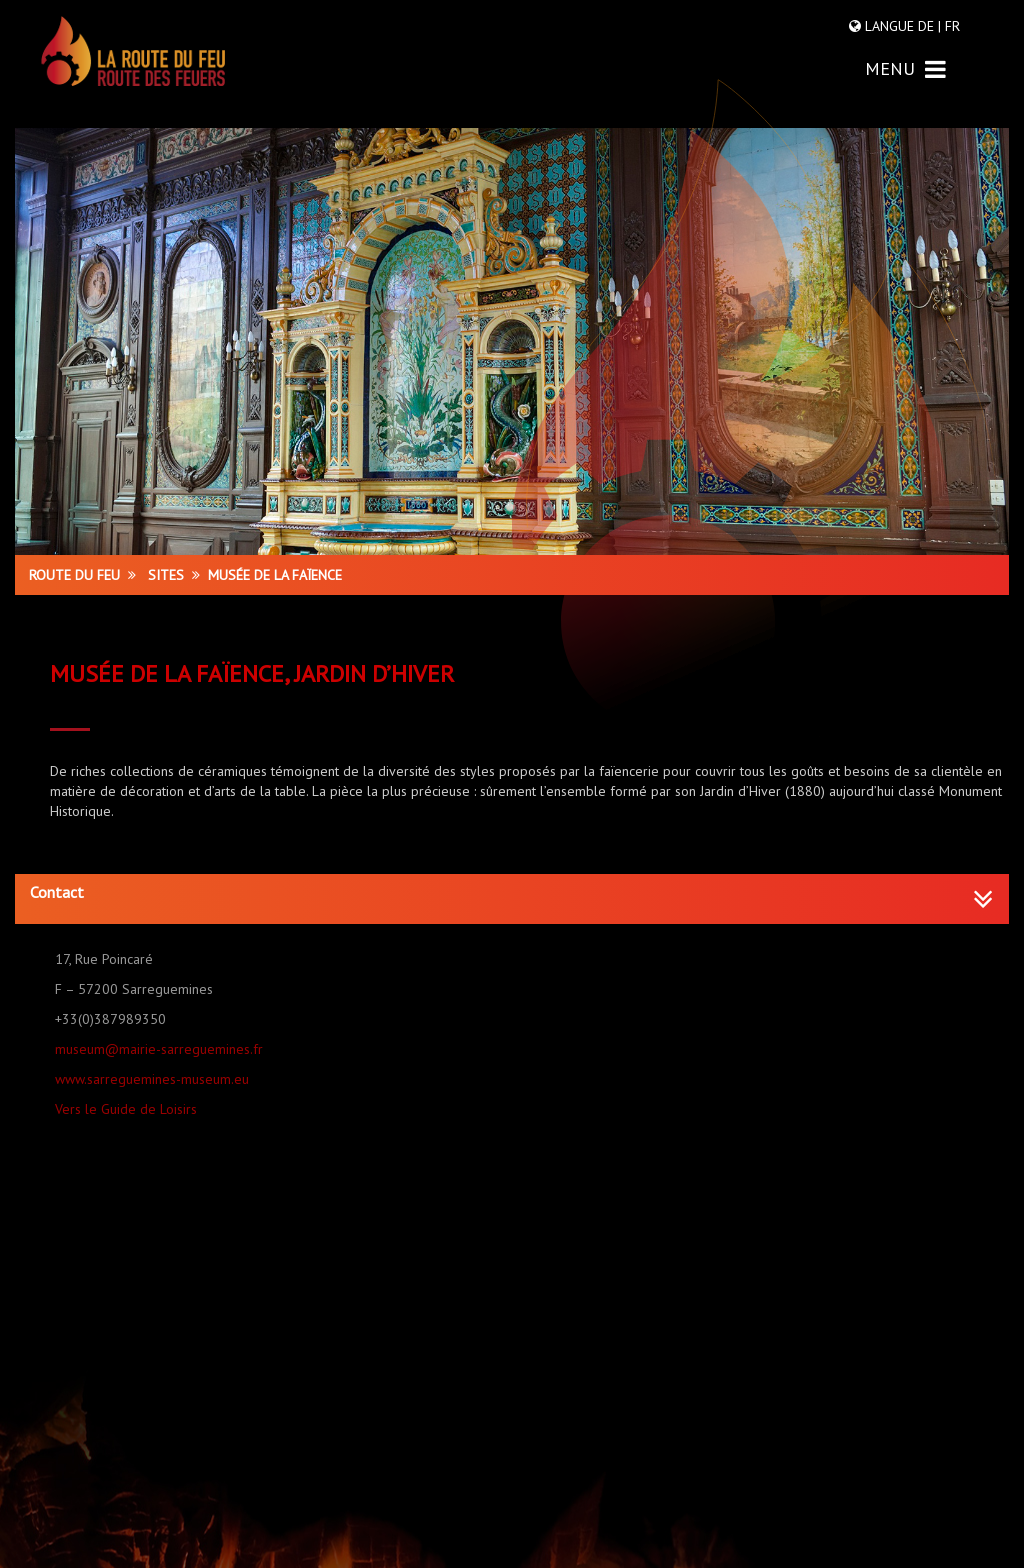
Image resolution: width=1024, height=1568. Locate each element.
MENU (905, 68)
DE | (929, 26)
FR (950, 26)
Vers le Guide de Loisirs (126, 1109)
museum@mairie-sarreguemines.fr (159, 1049)
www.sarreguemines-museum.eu (152, 1079)
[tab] (512, 899)
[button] (512, 893)
